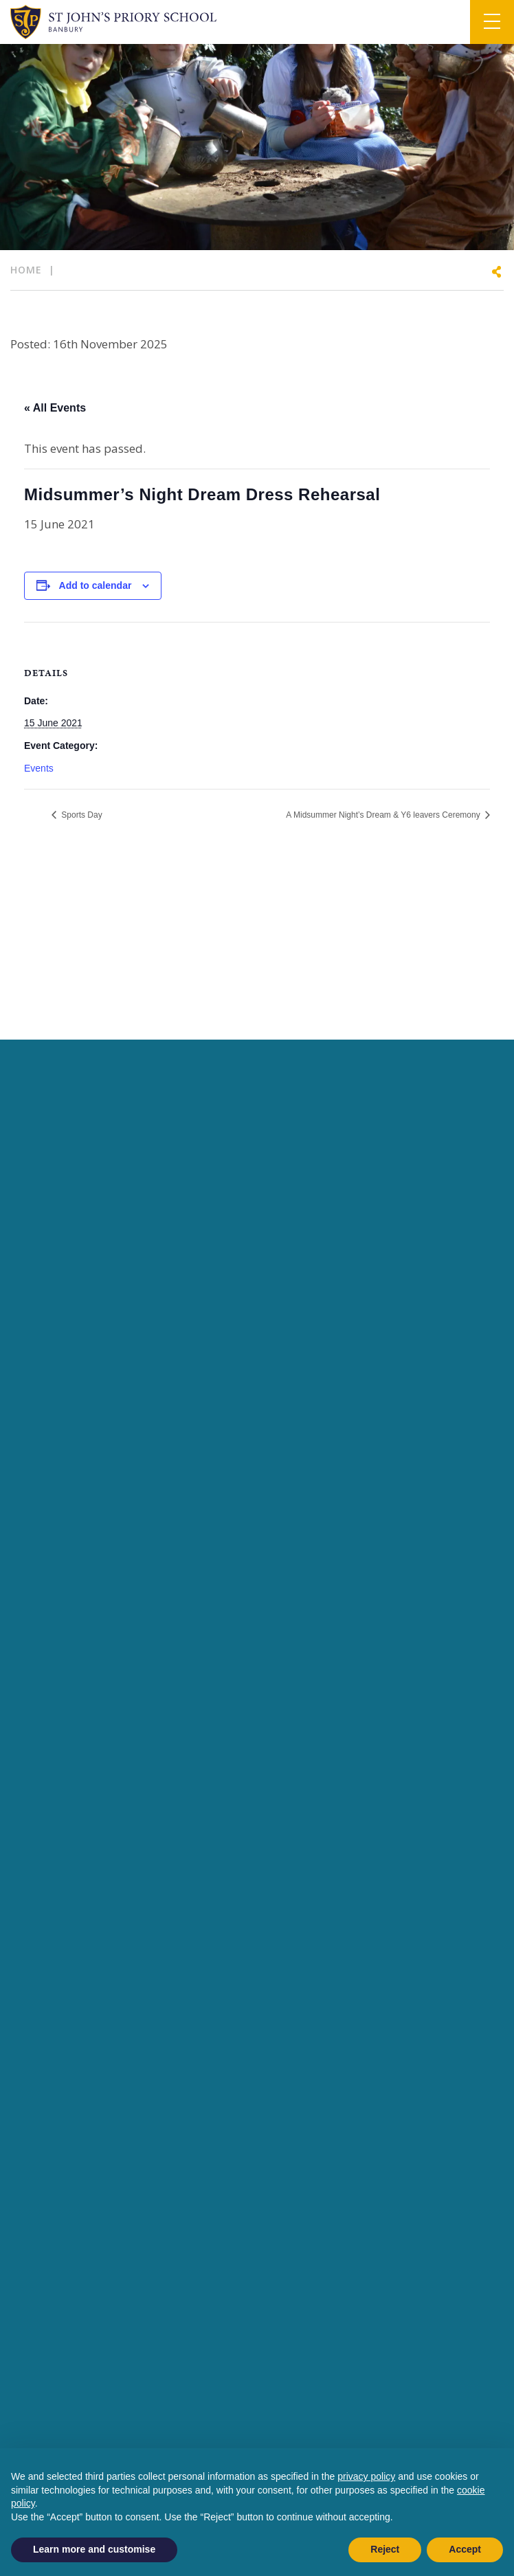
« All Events (55, 408)
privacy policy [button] (366, 2476)
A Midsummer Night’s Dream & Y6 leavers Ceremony (384, 815)
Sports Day (80, 815)
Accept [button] (465, 2549)
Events (39, 768)
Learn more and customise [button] (94, 2549)
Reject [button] (384, 2549)
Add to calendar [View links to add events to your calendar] (95, 585)
